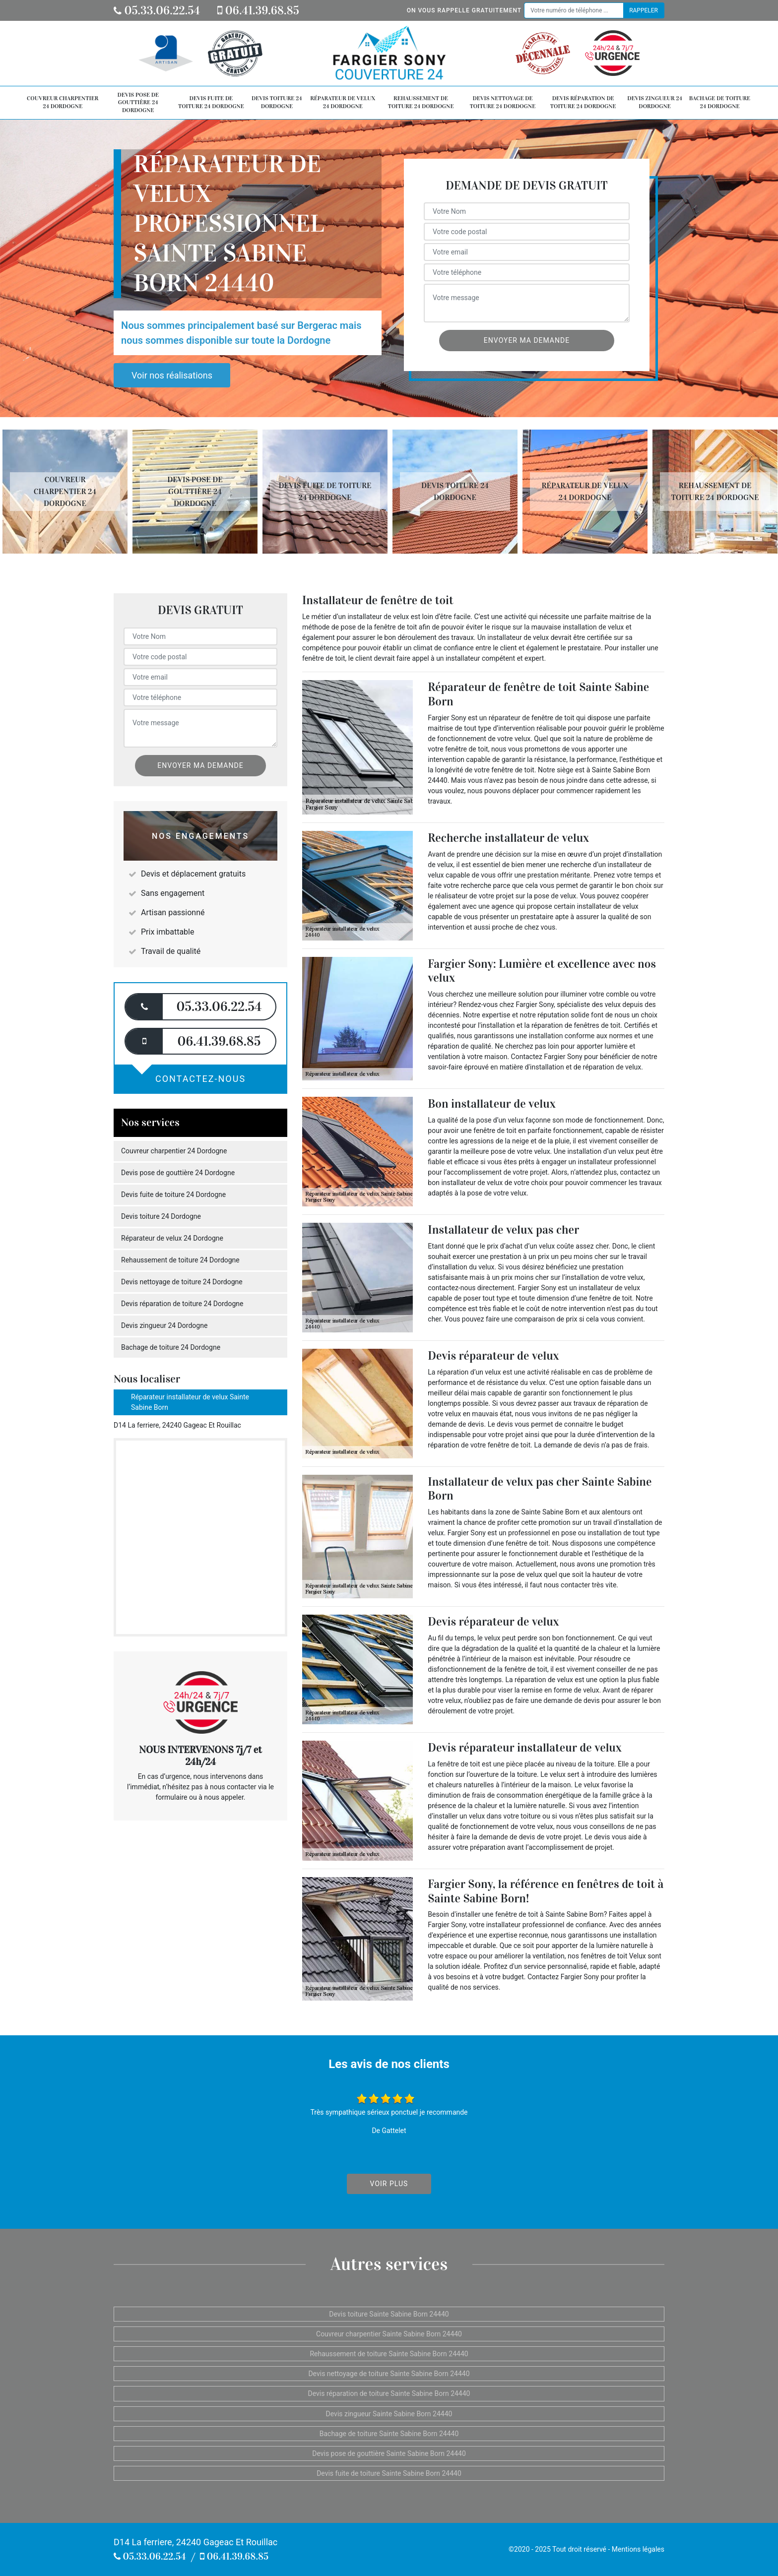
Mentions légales (638, 2549)
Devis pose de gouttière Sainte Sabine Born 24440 (389, 2453)
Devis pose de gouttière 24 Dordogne (138, 102)
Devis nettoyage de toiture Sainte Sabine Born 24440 (388, 2374)
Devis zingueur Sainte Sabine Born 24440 (389, 2414)
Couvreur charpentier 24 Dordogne (62, 102)
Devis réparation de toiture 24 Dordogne (583, 102)
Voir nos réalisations (171, 375)
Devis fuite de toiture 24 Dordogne (211, 102)
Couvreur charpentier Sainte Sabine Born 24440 (389, 2334)
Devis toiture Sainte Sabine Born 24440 (389, 2314)
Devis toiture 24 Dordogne (277, 102)
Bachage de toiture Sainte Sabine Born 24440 (389, 2434)
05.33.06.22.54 (157, 10)
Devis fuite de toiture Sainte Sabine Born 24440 (389, 2473)
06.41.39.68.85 (258, 10)
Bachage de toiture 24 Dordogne (719, 102)
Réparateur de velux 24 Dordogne (342, 102)
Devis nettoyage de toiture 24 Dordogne (503, 102)
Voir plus (389, 2184)
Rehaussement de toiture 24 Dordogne (421, 102)
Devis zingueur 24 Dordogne (654, 102)
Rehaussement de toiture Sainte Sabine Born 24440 (389, 2354)
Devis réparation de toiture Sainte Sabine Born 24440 (389, 2393)
